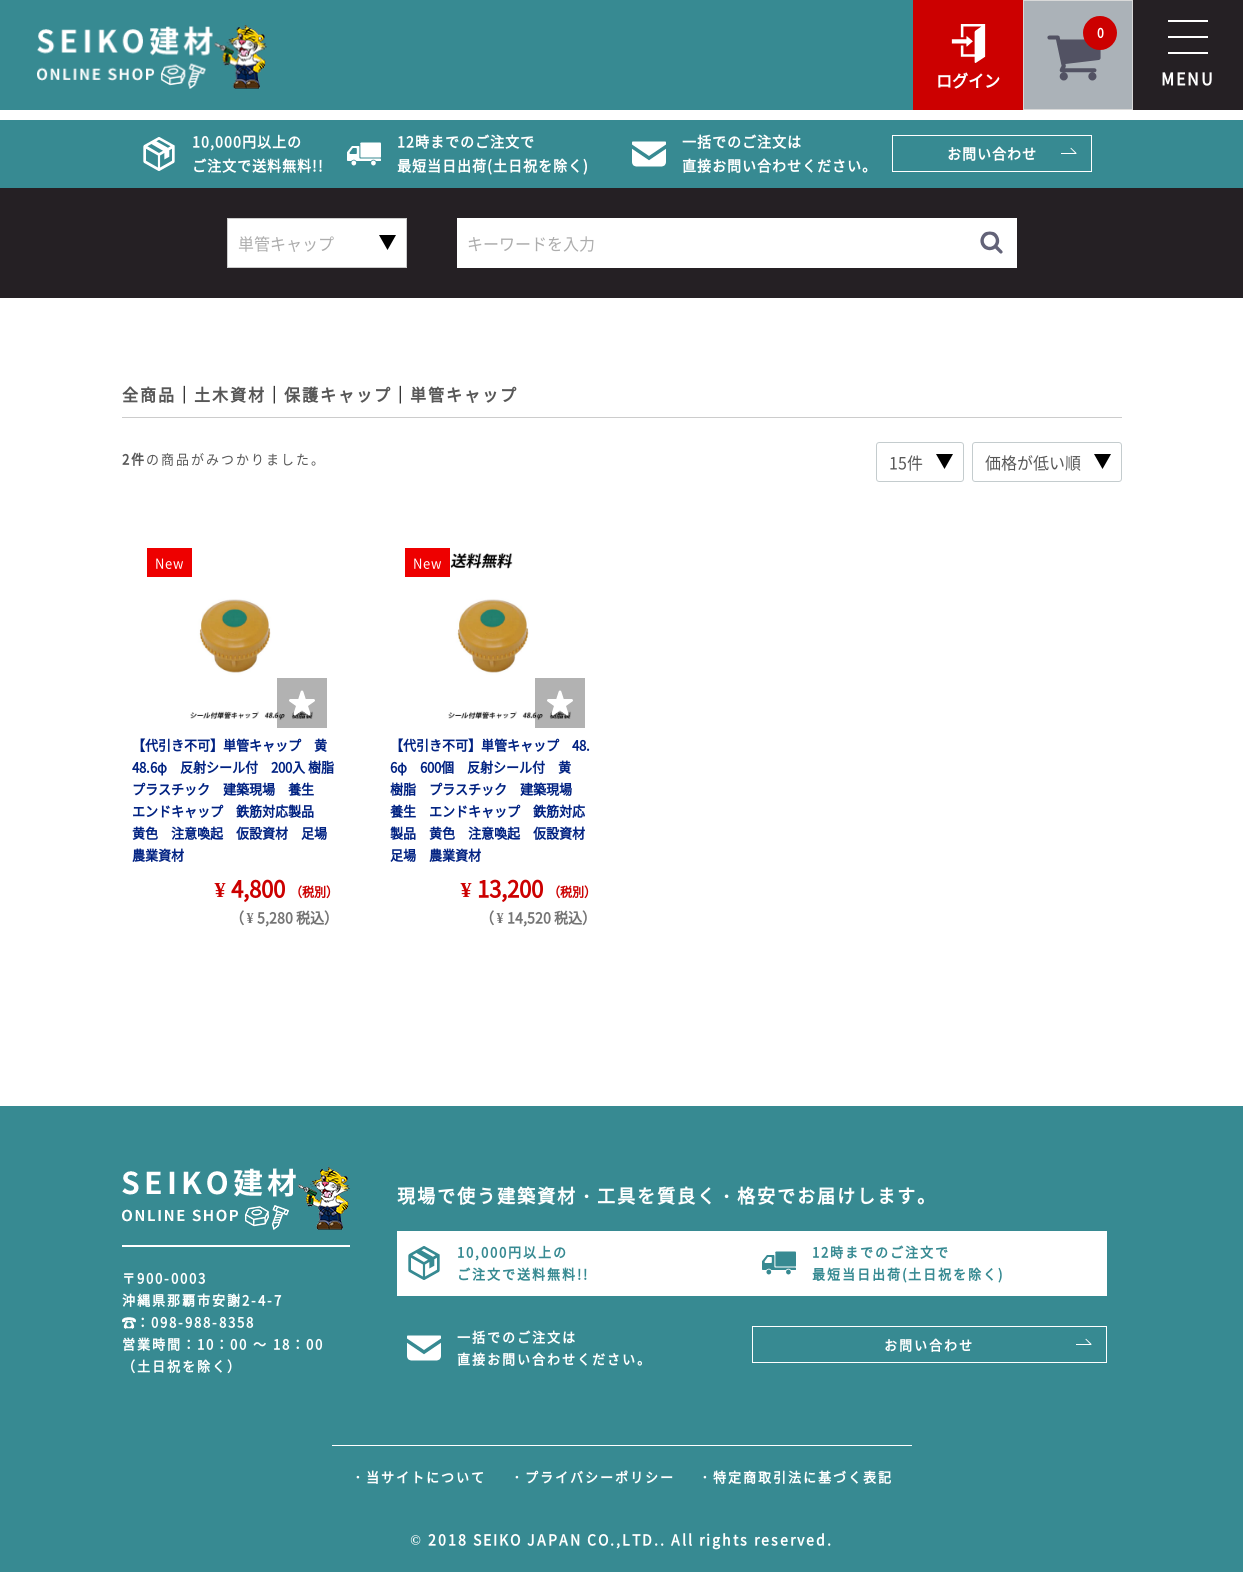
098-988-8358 (203, 1321)
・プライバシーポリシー (592, 1476)
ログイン (968, 80)
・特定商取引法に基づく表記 (795, 1476)
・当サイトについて (418, 1476)
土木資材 (230, 394)
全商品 (149, 394)
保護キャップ (338, 394)
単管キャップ (464, 394)
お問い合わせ (992, 153)
